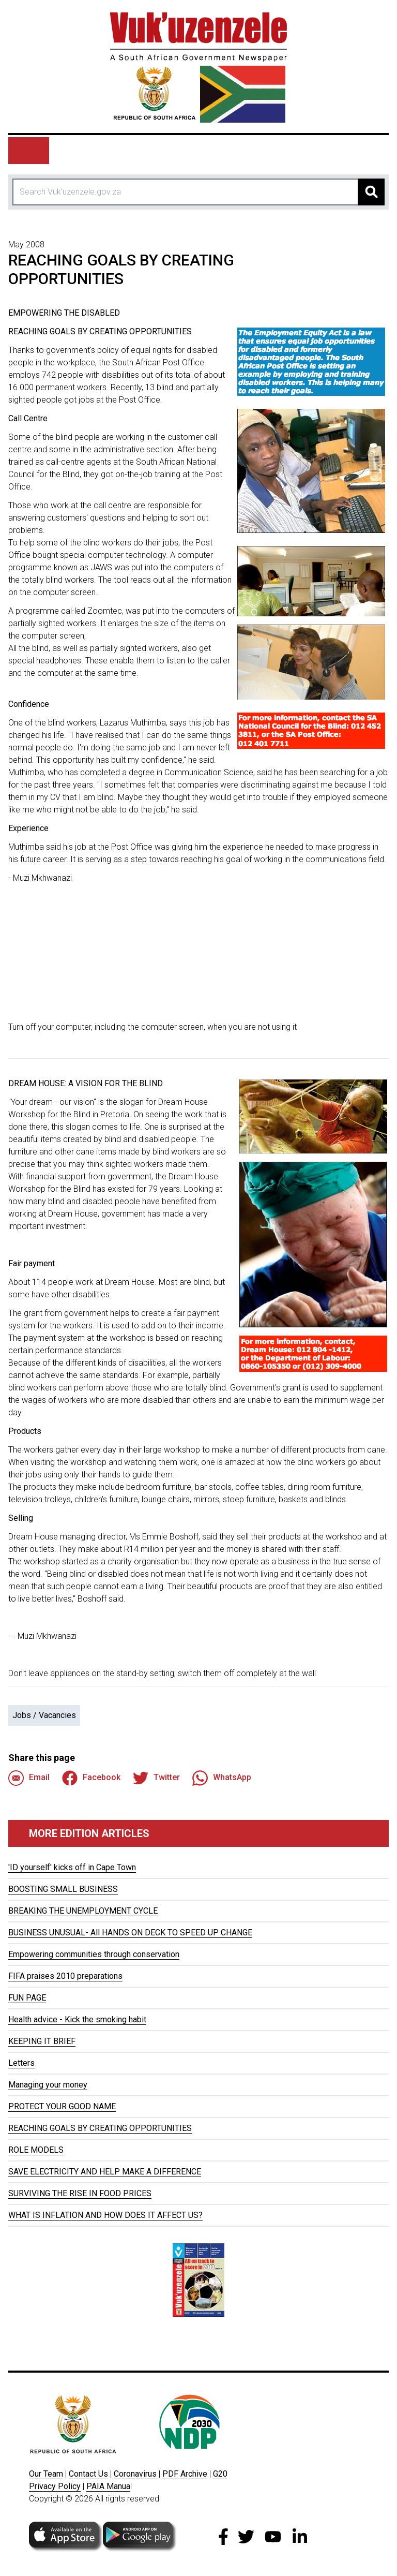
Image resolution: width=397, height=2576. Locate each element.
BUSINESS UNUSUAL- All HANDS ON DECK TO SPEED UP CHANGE (130, 1932)
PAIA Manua (108, 2486)
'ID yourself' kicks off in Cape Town (72, 1867)
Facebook (91, 1778)
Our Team (46, 2474)
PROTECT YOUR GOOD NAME (62, 2106)
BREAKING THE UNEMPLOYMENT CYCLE (83, 1911)
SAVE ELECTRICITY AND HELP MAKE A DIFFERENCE (104, 2172)
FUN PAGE (27, 1998)
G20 (220, 2474)
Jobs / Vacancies (44, 1715)
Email (29, 1778)
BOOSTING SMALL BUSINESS (63, 1889)
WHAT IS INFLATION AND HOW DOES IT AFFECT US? (105, 2215)
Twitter (156, 1778)
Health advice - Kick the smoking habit (77, 2019)
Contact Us (88, 2474)
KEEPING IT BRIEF (41, 2041)
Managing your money (47, 2085)
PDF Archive (184, 2474)
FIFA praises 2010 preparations (65, 1976)
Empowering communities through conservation (93, 1954)
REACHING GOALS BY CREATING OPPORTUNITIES (100, 2128)
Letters (21, 2063)
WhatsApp (221, 1778)
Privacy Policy (55, 2486)
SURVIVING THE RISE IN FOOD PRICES (79, 2193)
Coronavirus (135, 2474)
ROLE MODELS (36, 2150)
